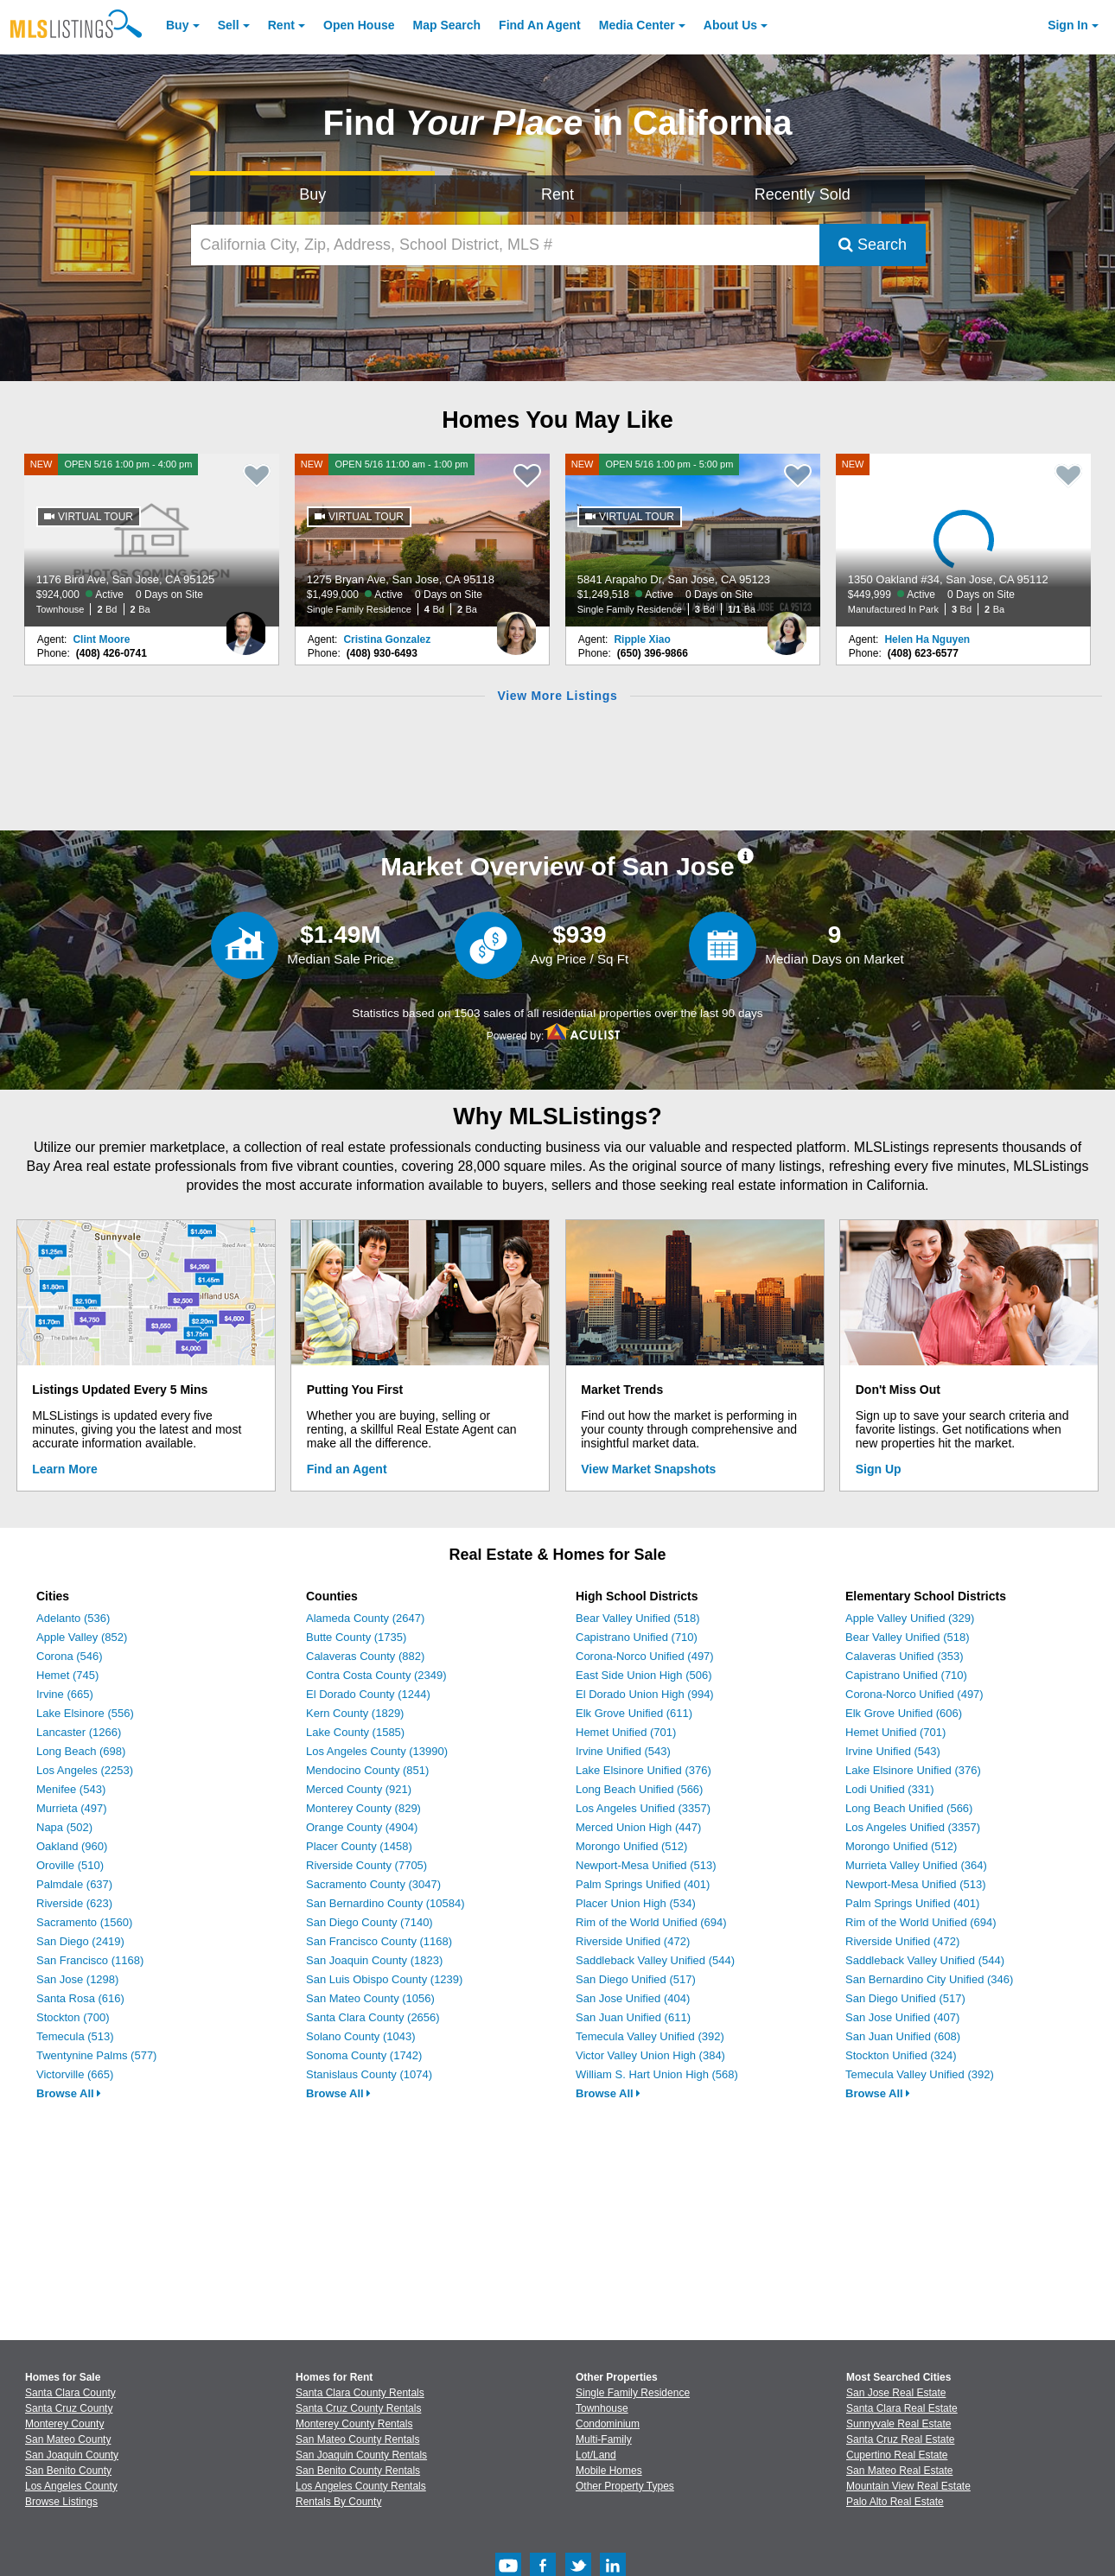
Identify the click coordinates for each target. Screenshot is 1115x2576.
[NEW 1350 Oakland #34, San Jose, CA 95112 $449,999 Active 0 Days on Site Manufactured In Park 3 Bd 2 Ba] (964, 540)
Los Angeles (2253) (84, 1770)
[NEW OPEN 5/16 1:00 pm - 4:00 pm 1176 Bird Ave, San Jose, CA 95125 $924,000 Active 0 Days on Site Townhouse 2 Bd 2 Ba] (152, 540)
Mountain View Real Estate (908, 2486)
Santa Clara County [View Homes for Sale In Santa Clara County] (70, 2393)
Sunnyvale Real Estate (898, 2424)
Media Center (637, 25)
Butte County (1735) (356, 1637)
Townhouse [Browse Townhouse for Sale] (602, 2408)
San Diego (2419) (80, 1941)
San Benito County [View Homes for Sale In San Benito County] (68, 2471)
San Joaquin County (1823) (374, 1960)
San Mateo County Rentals (357, 2439)
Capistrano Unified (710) (637, 1637)
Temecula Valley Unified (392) (650, 2036)
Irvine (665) (64, 1694)
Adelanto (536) (73, 1618)
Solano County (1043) (360, 2036)
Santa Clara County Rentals (360, 2393)
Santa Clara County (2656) (373, 2017)
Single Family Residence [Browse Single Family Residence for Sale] (633, 2393)
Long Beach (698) (80, 1751)
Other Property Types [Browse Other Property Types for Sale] (625, 2486)
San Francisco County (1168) (379, 1941)
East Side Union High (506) (644, 1675)
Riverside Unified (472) (633, 1941)
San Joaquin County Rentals (361, 2455)
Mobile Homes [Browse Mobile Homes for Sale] (609, 2471)
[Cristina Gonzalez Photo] (516, 626)
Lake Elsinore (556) (85, 1713)
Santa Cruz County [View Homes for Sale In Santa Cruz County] (68, 2408)
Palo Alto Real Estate (895, 2502)
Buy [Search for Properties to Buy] (312, 194)
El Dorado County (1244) (368, 1694)
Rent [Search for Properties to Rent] (557, 194)
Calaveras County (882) (365, 1656)
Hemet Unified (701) (626, 1732)
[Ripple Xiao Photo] (786, 626)
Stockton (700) (73, 2017)
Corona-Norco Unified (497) (645, 1656)
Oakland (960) (71, 1846)
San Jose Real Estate (896, 2393)
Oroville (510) (70, 1865)
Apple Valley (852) (81, 1637)
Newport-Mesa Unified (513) (646, 1865)
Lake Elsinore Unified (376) (643, 1770)
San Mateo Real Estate (899, 2471)
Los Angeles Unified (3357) (643, 1808)
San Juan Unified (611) (633, 2017)
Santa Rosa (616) (80, 1998)
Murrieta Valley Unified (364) (916, 1865)
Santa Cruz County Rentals (358, 2408)
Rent (281, 25)
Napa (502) (64, 1827)
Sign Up (879, 1469)
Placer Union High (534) (636, 1903)
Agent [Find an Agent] (540, 25)
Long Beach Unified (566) (639, 1789)
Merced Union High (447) (638, 1827)
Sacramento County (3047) (373, 1884)
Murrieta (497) (71, 1808)
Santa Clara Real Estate (902, 2408)
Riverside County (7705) (366, 1865)
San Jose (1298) (77, 1979)
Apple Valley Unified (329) (909, 1618)
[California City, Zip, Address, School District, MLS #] (505, 245)
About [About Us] (730, 25)
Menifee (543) (70, 1789)
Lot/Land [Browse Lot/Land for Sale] (596, 2455)
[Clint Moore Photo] (245, 626)
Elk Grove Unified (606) (903, 1713)
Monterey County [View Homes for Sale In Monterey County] (64, 2424)
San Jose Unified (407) (902, 2017)
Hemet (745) (67, 1675)
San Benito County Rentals (358, 2471)
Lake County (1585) (355, 1732)
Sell (228, 25)
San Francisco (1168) (89, 1960)
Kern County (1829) (355, 1713)
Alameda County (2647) (365, 1618)
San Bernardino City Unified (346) (929, 1979)
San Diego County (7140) (369, 1922)
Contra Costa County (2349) (376, 1675)
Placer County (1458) (359, 1846)
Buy (177, 25)
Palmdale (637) (74, 1884)
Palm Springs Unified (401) (643, 1884)
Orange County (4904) (361, 1827)
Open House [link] (358, 25)
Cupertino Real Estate (896, 2455)
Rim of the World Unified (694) (651, 1922)
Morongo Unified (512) (631, 1846)
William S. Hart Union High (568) (657, 2074)
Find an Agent (347, 1469)
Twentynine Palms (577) (96, 2055)
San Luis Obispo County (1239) (384, 1979)
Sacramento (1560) (84, 1922)
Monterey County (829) (363, 1808)
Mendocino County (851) (367, 1770)
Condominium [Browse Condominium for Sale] (608, 2424)
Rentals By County (338, 2502)
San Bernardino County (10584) (385, 1903)
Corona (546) (69, 1656)
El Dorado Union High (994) (645, 1694)
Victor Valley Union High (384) (650, 2055)
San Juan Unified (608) (902, 2036)
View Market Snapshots (648, 1469)
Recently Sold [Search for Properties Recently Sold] (803, 194)
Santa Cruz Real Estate (900, 2439)
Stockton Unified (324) (901, 2055)
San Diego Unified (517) (636, 1979)
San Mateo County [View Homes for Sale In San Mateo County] (68, 2439)
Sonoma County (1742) (364, 2055)
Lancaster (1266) (78, 1732)
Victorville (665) (74, 2074)
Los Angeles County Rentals (361, 2486)
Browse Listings (61, 2502)
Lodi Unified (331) (889, 1789)
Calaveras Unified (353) (904, 1656)
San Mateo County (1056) (370, 1998)
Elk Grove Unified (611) (634, 1713)
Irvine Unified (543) (623, 1751)
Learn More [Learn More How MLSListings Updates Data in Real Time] (64, 1469)
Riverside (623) (74, 1903)
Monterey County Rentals (354, 2424)
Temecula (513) (75, 2036)
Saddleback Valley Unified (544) (655, 1960)
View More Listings (557, 696)
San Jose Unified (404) (633, 1998)
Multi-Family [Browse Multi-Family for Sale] (604, 2439)
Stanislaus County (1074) (369, 2074)
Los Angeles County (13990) (377, 1751)
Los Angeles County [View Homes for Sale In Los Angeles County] (71, 2486)
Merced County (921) (358, 1789)
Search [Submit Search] (872, 244)
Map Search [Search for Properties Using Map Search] (447, 25)
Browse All (68, 2093)
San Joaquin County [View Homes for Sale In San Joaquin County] (71, 2455)
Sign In (1068, 25)
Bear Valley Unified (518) (638, 1618)
